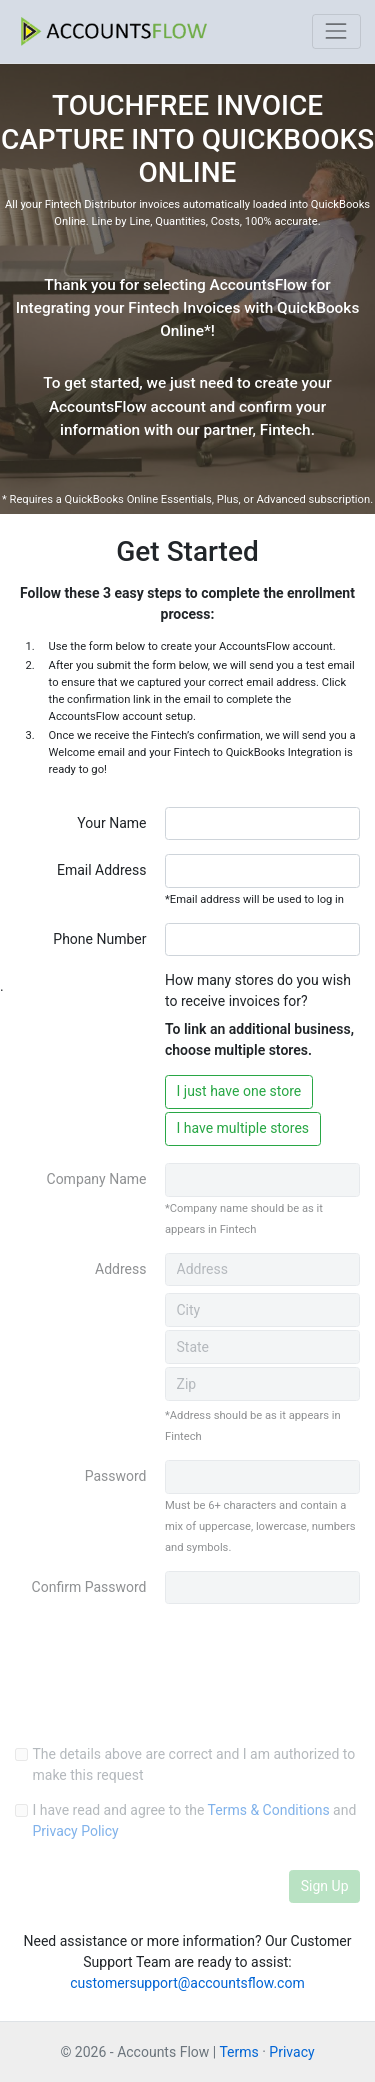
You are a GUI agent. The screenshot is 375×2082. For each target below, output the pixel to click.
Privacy (291, 2052)
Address (120, 1269)
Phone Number (99, 939)
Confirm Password (89, 1587)
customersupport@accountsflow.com (187, 1983)
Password (116, 1476)
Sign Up (325, 1886)
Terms (238, 2052)
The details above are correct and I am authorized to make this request (194, 1764)
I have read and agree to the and (195, 1820)
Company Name (97, 1179)
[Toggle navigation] (336, 31)
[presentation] (167, 1691)
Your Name (111, 823)
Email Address (102, 870)
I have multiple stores (243, 1128)
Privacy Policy (76, 1831)
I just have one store (239, 1091)
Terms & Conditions (269, 1810)
